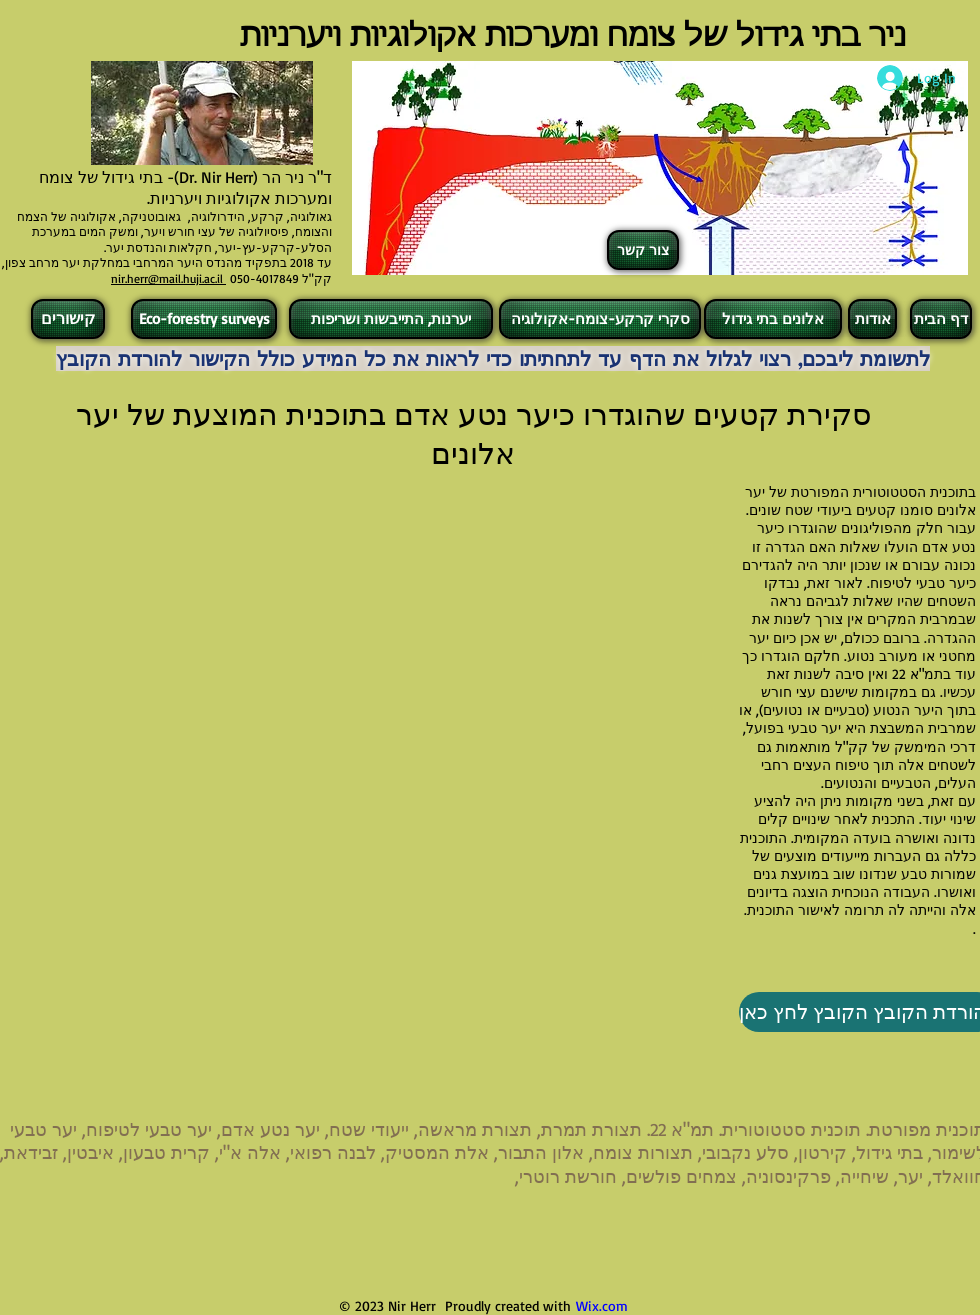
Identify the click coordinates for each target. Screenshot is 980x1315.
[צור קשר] (643, 250)
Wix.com (602, 1305)
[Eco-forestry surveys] (204, 319)
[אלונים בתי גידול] (773, 319)
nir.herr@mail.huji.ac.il (168, 278)
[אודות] (872, 319)
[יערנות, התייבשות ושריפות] (391, 319)
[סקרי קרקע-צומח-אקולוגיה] (600, 319)
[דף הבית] (941, 319)
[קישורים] (68, 319)
